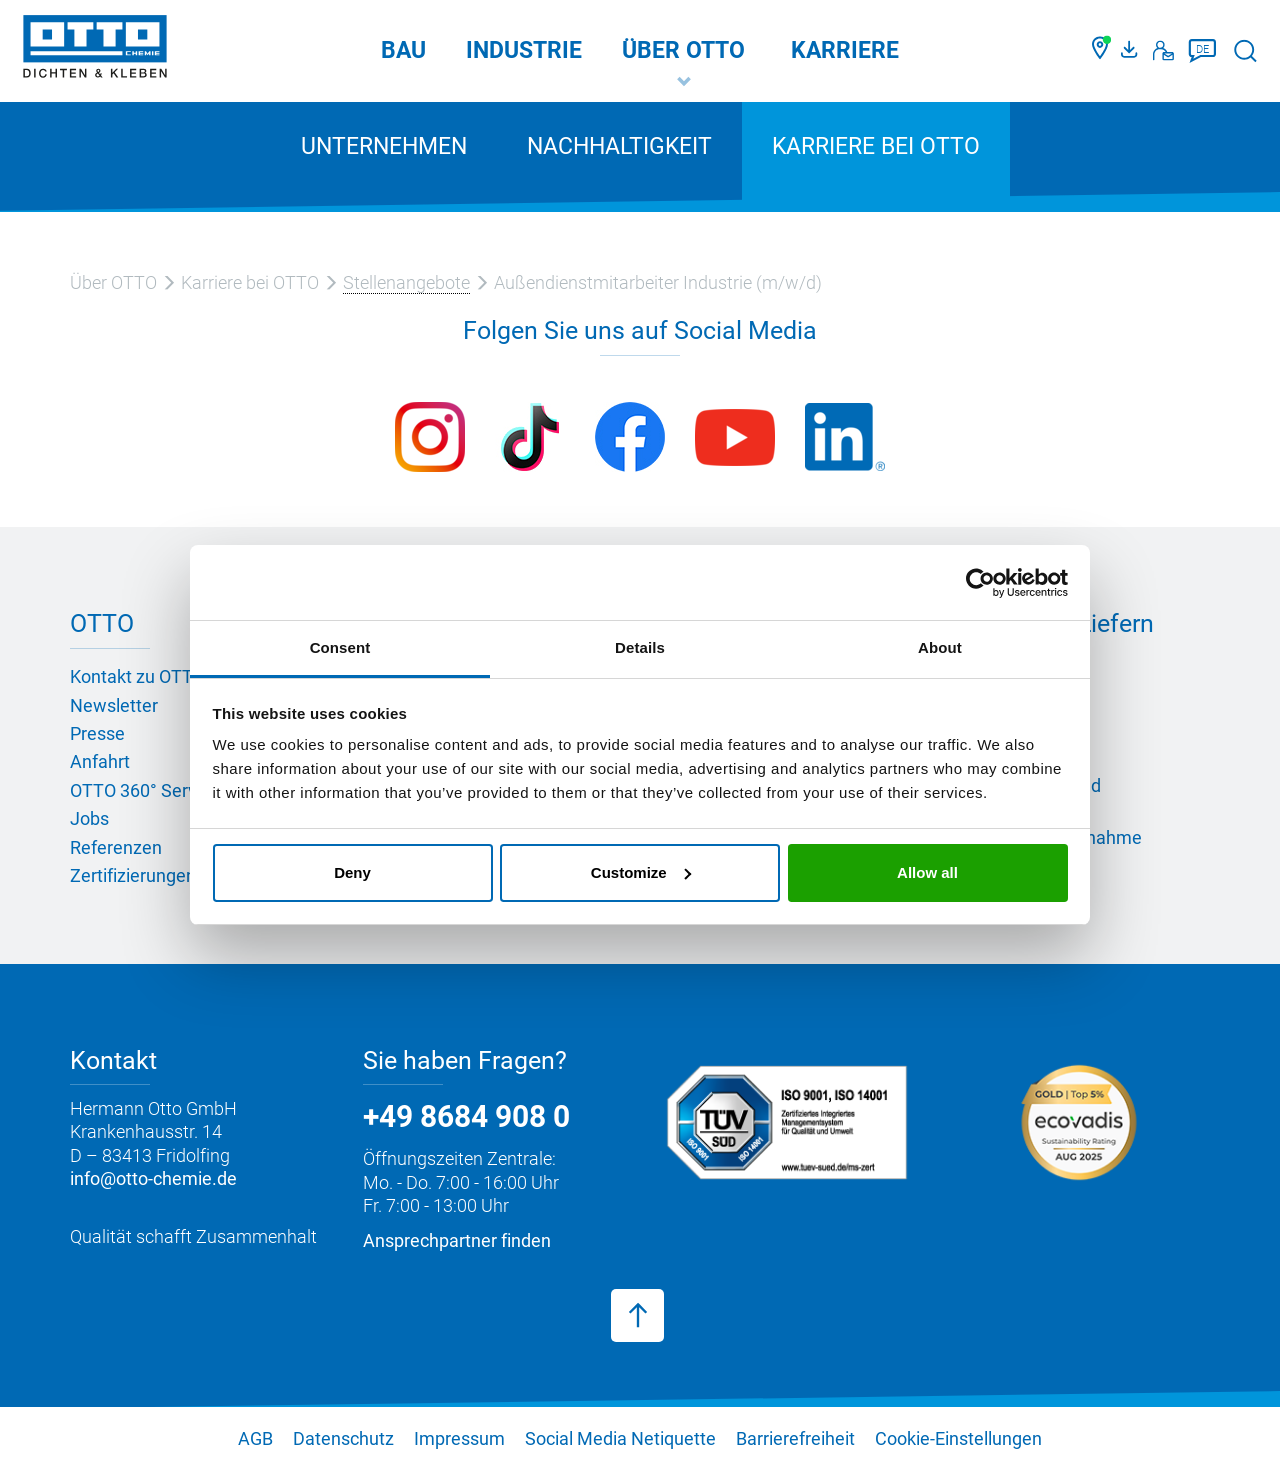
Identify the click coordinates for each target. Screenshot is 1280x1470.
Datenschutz (343, 1438)
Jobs (89, 818)
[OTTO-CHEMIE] (95, 50)
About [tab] (940, 647)
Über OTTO (683, 50)
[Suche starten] (1245, 50)
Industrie (524, 50)
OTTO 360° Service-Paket (170, 790)
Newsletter (114, 705)
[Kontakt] (1163, 51)
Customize (641, 872)
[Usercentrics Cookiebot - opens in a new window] (980, 583)
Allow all (927, 872)
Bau (403, 50)
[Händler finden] (1101, 51)
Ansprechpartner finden (457, 1240)
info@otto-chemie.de (153, 1178)
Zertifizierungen (133, 875)
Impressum (459, 1438)
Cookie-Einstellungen (958, 1438)
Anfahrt (100, 761)
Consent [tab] (340, 647)
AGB (255, 1438)
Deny (352, 872)
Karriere (845, 50)
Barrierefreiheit (795, 1438)
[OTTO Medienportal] (1132, 51)
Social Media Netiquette (620, 1438)
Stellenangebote (406, 282)
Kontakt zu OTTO (137, 676)
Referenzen (116, 847)
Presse (97, 733)
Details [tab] (640, 647)
